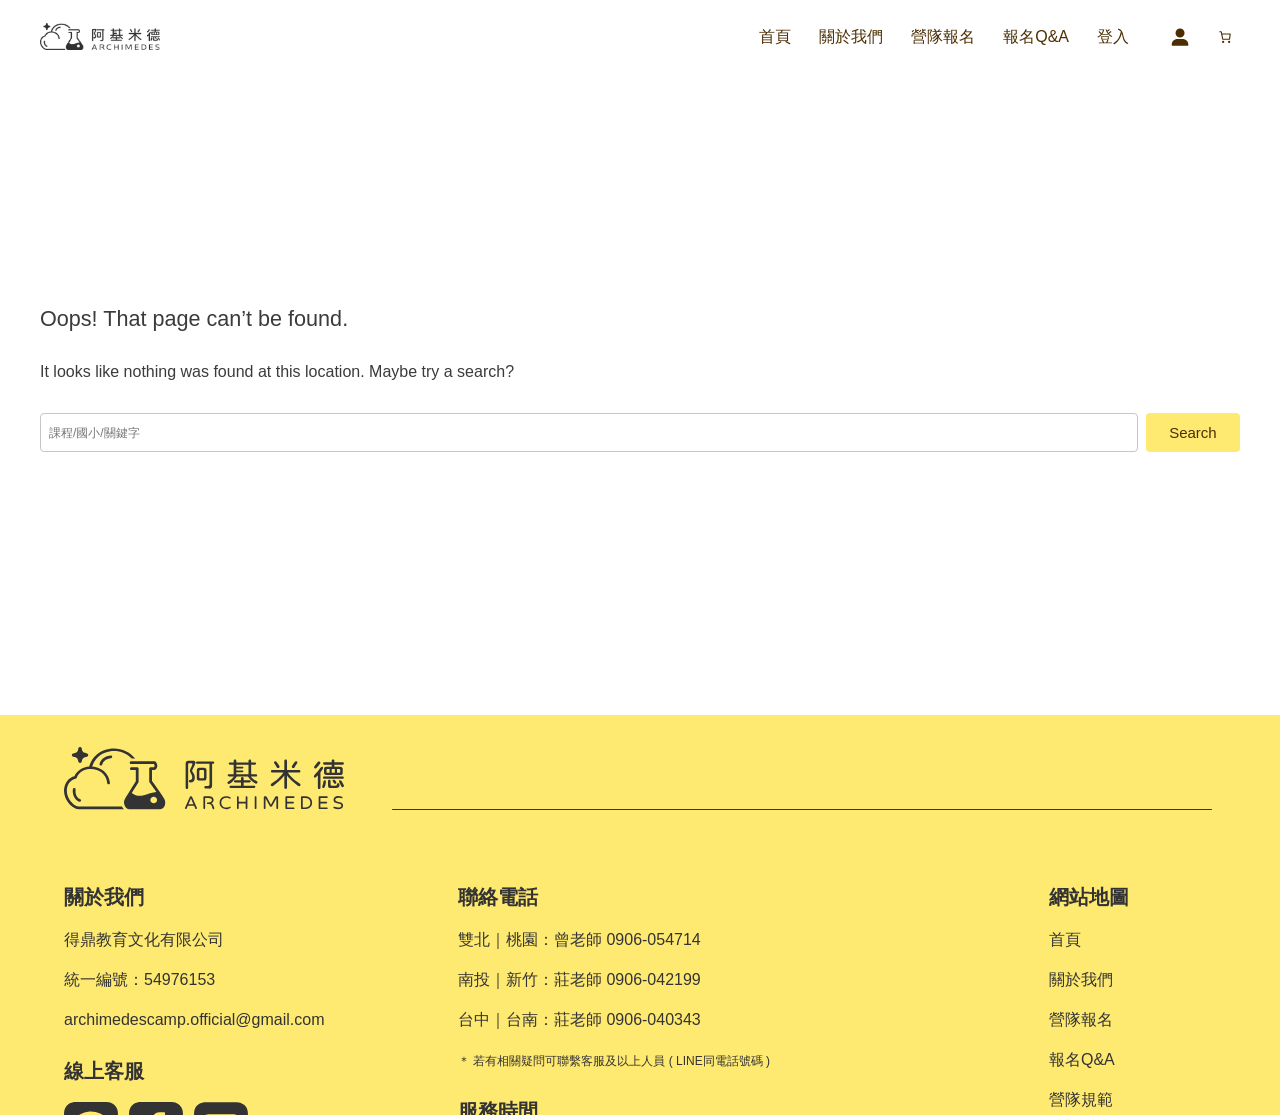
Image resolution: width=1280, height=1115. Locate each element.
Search (1193, 432)
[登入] (1179, 36)
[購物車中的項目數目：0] (1225, 37)
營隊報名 (943, 36)
